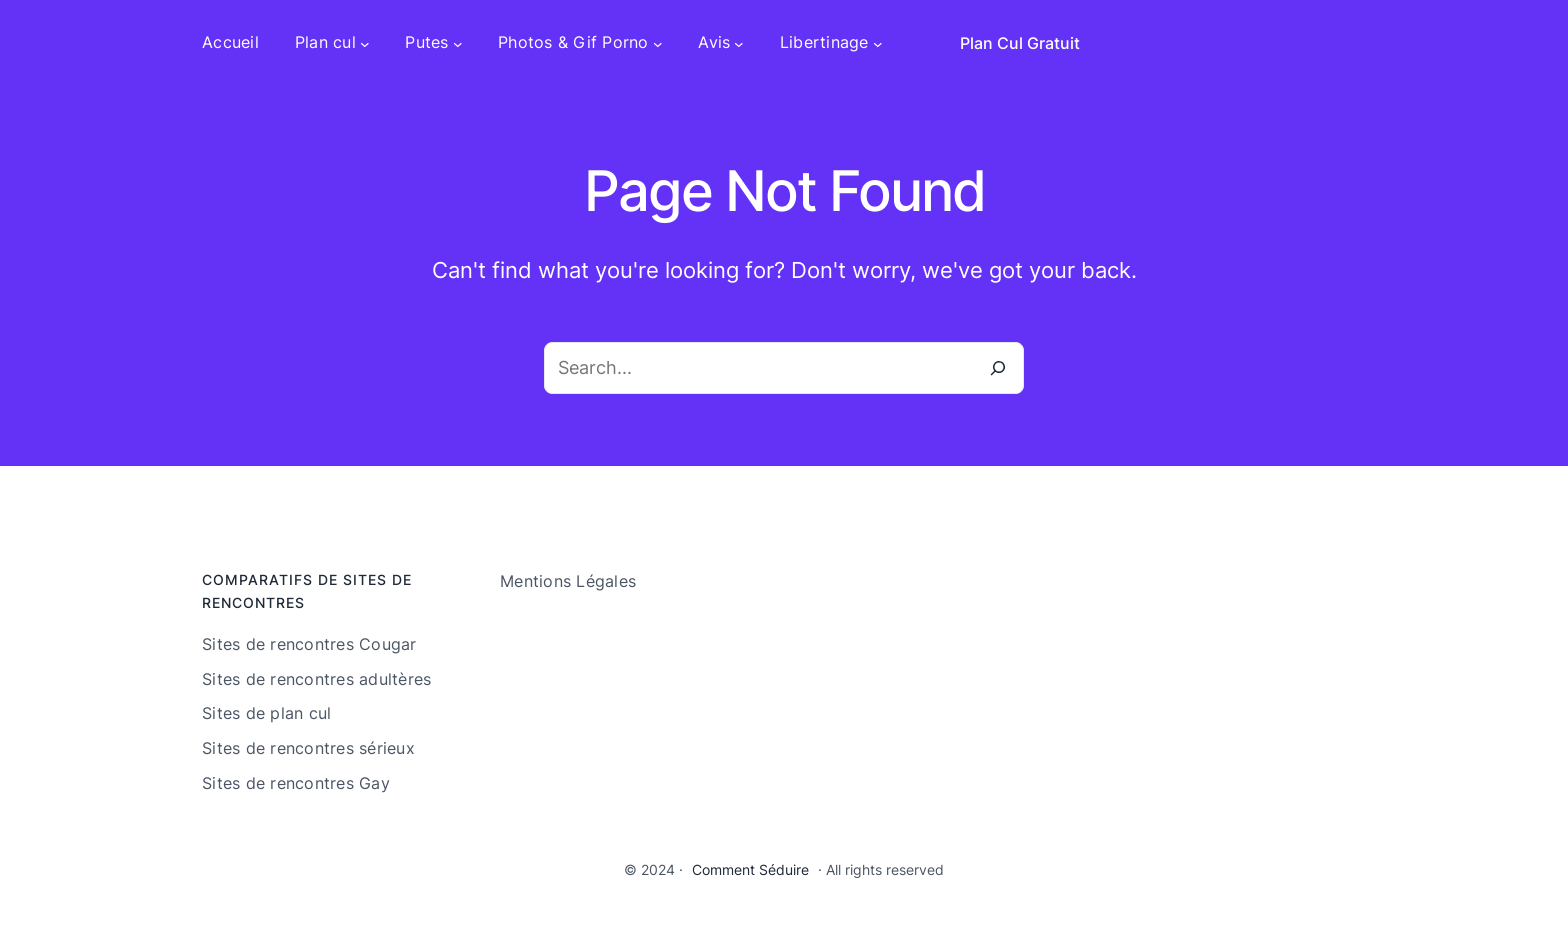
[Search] (998, 368)
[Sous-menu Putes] (458, 43)
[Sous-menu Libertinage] (878, 43)
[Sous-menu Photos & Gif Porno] (658, 43)
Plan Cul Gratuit (1020, 43)
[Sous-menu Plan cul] (365, 43)
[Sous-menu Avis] (739, 43)
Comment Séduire (750, 869)
